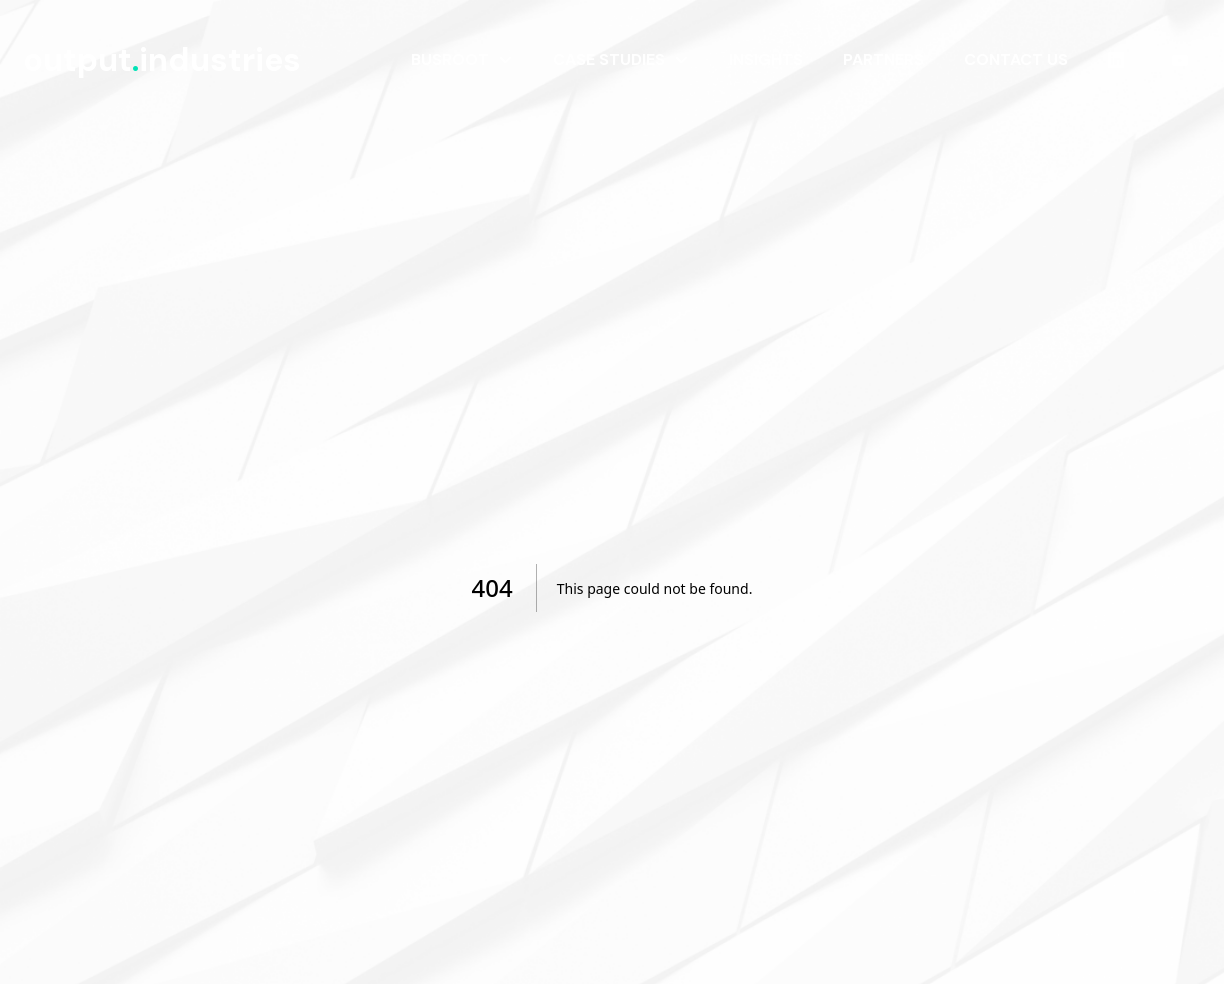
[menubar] (803, 60)
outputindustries (162, 60)
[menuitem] (462, 60)
